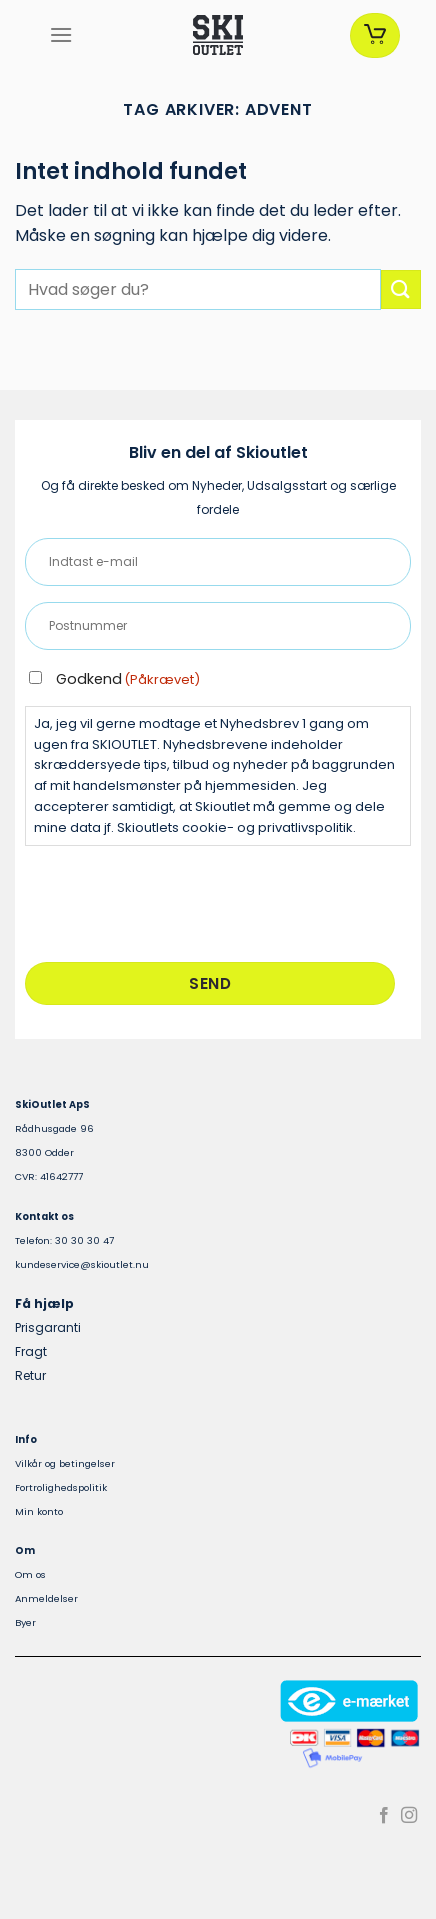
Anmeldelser (46, 1598)
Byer (25, 1622)
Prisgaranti (48, 1327)
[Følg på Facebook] (384, 1816)
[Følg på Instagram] (409, 1816)
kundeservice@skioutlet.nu (82, 1264)
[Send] (401, 289)
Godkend (128, 679)
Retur (30, 1375)
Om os (30, 1574)
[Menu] (61, 34)
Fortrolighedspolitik (61, 1487)
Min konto (39, 1511)
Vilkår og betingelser (65, 1463)
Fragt (31, 1351)
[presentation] (177, 901)
